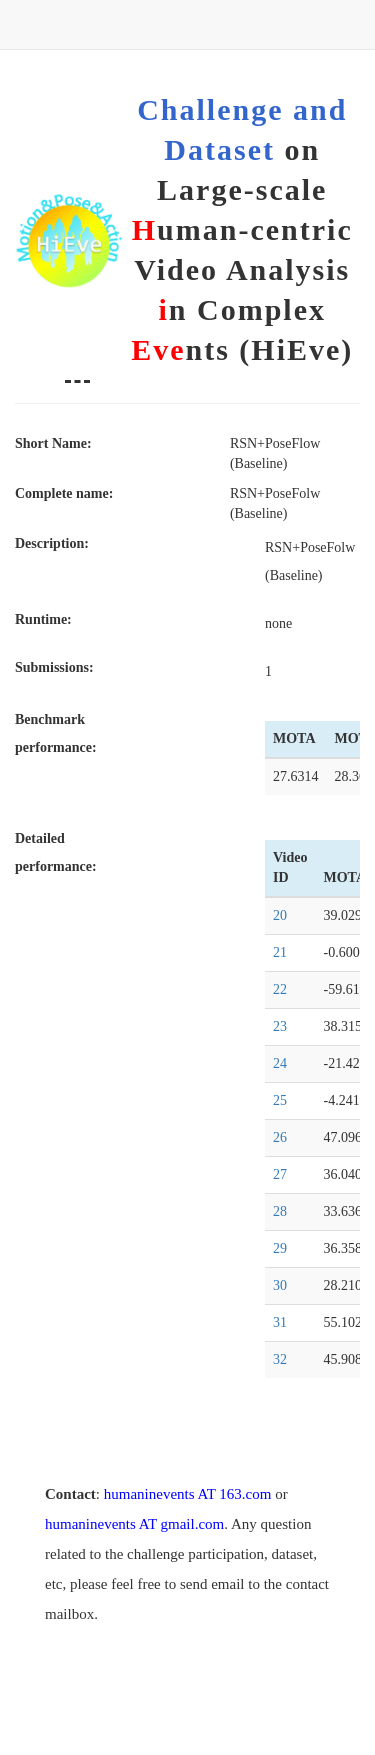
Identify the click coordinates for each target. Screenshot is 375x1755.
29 (280, 1248)
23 (280, 1026)
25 (280, 1100)
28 (280, 1211)
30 (280, 1285)
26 (280, 1137)
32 (280, 1359)
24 (280, 1063)
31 (280, 1322)
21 (280, 952)
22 (280, 989)
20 (280, 915)
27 (280, 1174)
